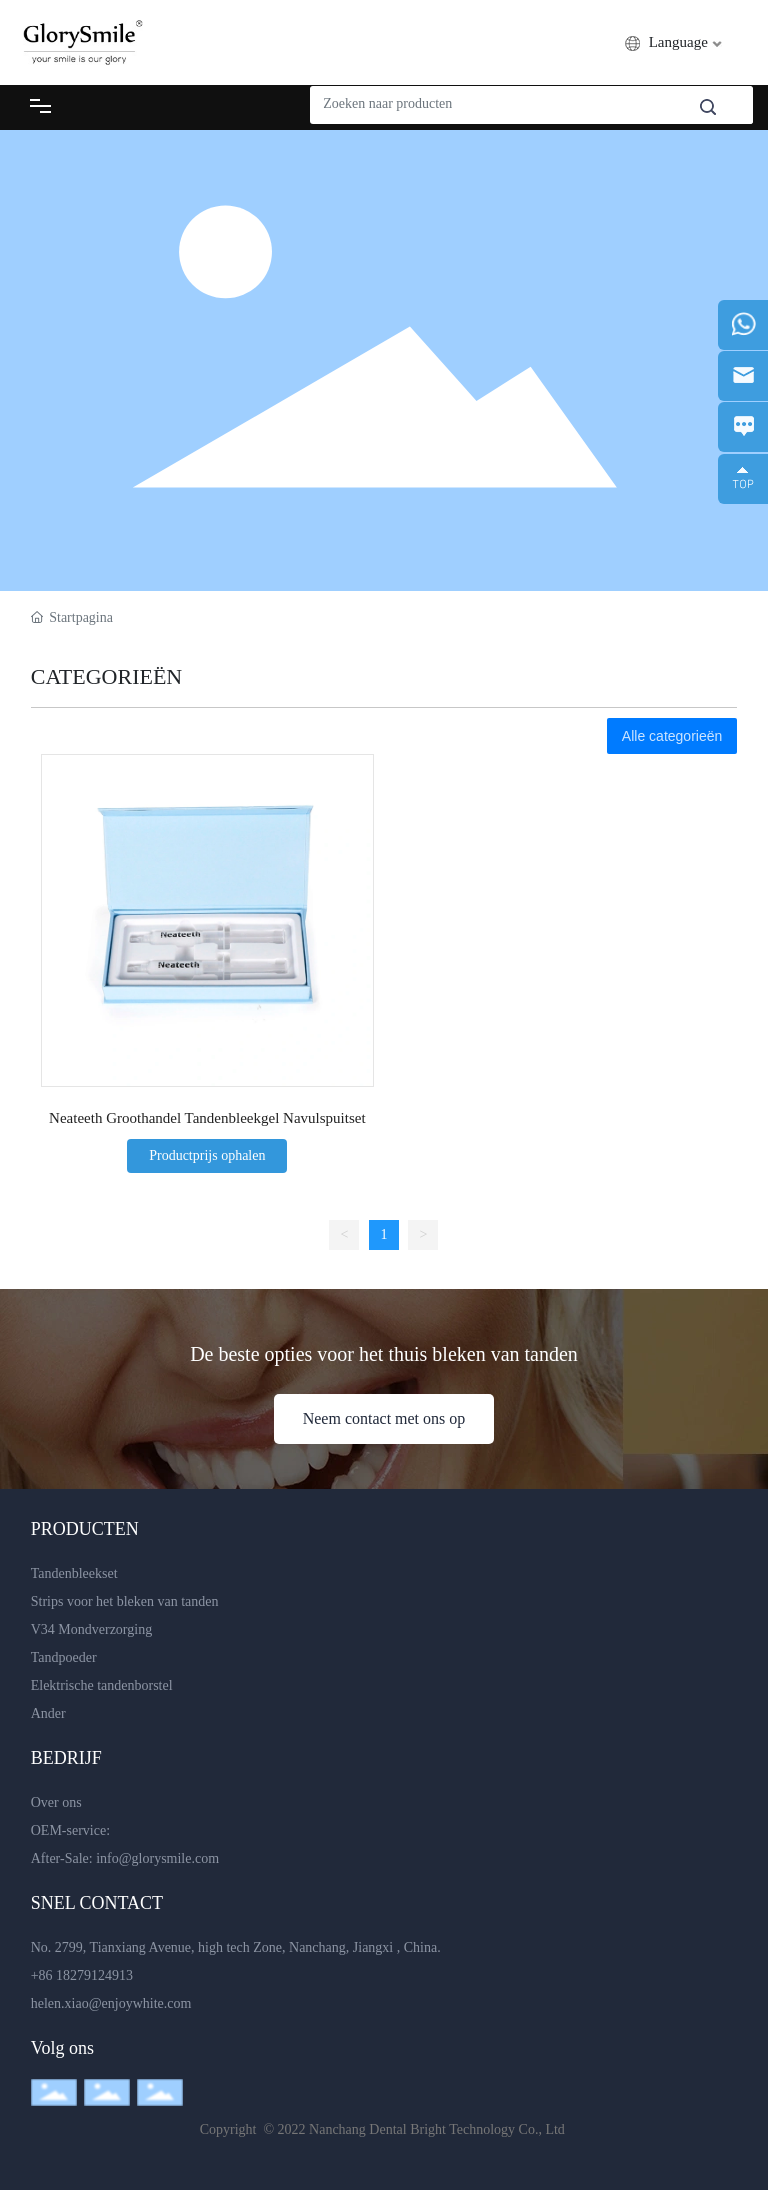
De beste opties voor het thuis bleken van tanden (384, 1354)
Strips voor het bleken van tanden (125, 1601)
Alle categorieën (672, 736)
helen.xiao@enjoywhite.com (111, 2003)
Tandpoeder (64, 1657)
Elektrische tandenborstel (102, 1685)
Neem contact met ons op (384, 1418)
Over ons (56, 1802)
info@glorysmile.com (157, 1858)
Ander (48, 1713)
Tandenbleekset (74, 1573)
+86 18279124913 (82, 1975)
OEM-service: (70, 1830)
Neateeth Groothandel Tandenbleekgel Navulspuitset (207, 1118)
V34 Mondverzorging (91, 1629)
